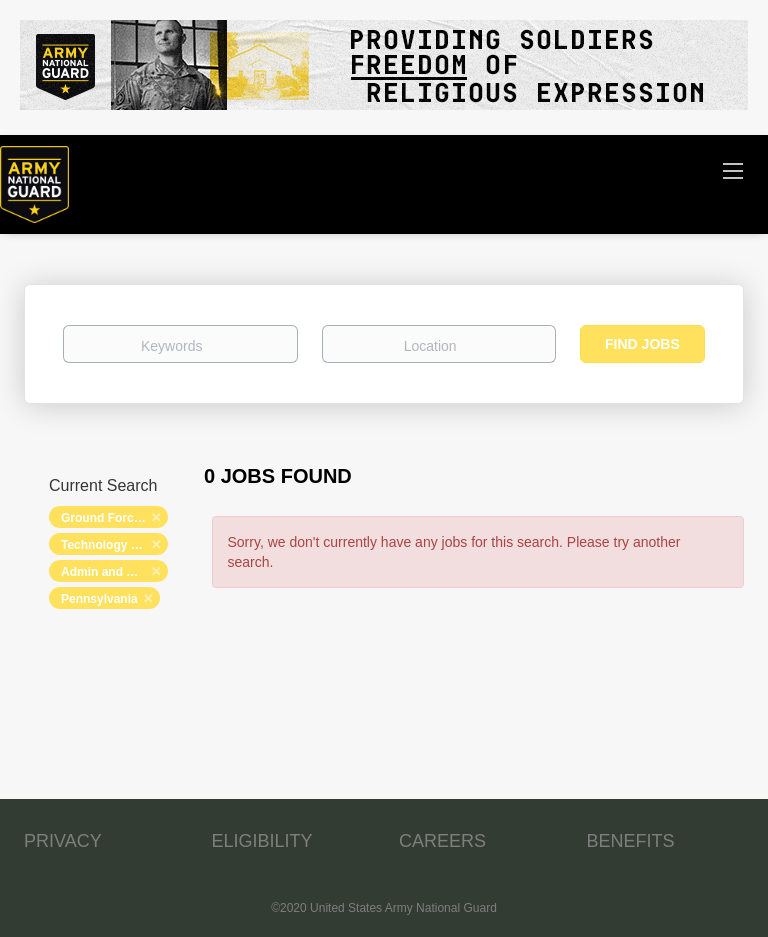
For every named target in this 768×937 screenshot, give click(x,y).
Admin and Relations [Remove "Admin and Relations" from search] (114, 572)
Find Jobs (642, 344)
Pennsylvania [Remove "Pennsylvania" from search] (99, 599)
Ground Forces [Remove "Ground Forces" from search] (104, 518)
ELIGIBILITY (262, 841)
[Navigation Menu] (733, 170)
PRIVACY (63, 841)
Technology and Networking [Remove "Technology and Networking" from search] (114, 545)
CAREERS (442, 841)
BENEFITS (631, 841)
